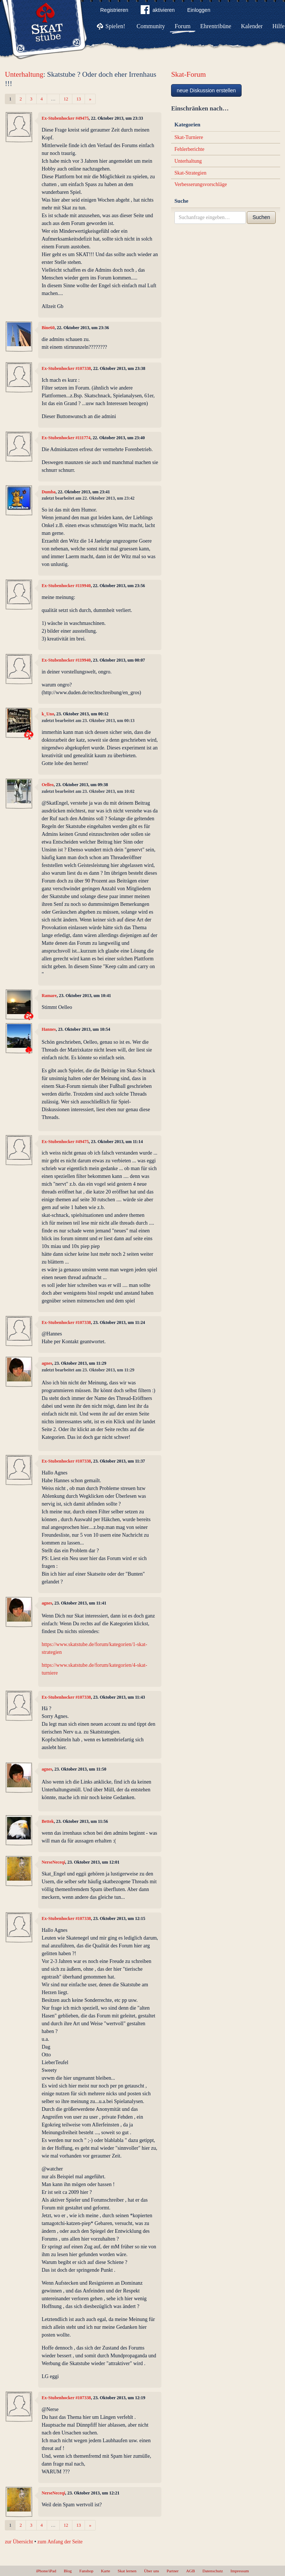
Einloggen (198, 10)
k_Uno (48, 713)
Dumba (49, 491)
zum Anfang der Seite (60, 2541)
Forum (183, 26)
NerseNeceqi (53, 1862)
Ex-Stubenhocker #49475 (65, 118)
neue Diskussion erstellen (206, 90)
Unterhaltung (24, 74)
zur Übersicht (19, 2541)
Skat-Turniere (188, 137)
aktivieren (158, 11)
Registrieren (114, 10)
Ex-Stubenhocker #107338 (66, 368)
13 (78, 99)
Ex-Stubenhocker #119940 (66, 585)
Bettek (48, 1821)
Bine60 (48, 327)
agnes (47, 1363)
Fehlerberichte (189, 149)
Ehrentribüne (216, 26)
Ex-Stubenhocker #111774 (66, 437)
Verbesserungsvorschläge (200, 184)
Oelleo (47, 784)
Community (151, 26)
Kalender (252, 26)
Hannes (49, 1029)
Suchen (261, 217)
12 (65, 99)
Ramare (49, 995)
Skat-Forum (188, 74)
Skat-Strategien (190, 173)
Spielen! (115, 26)
